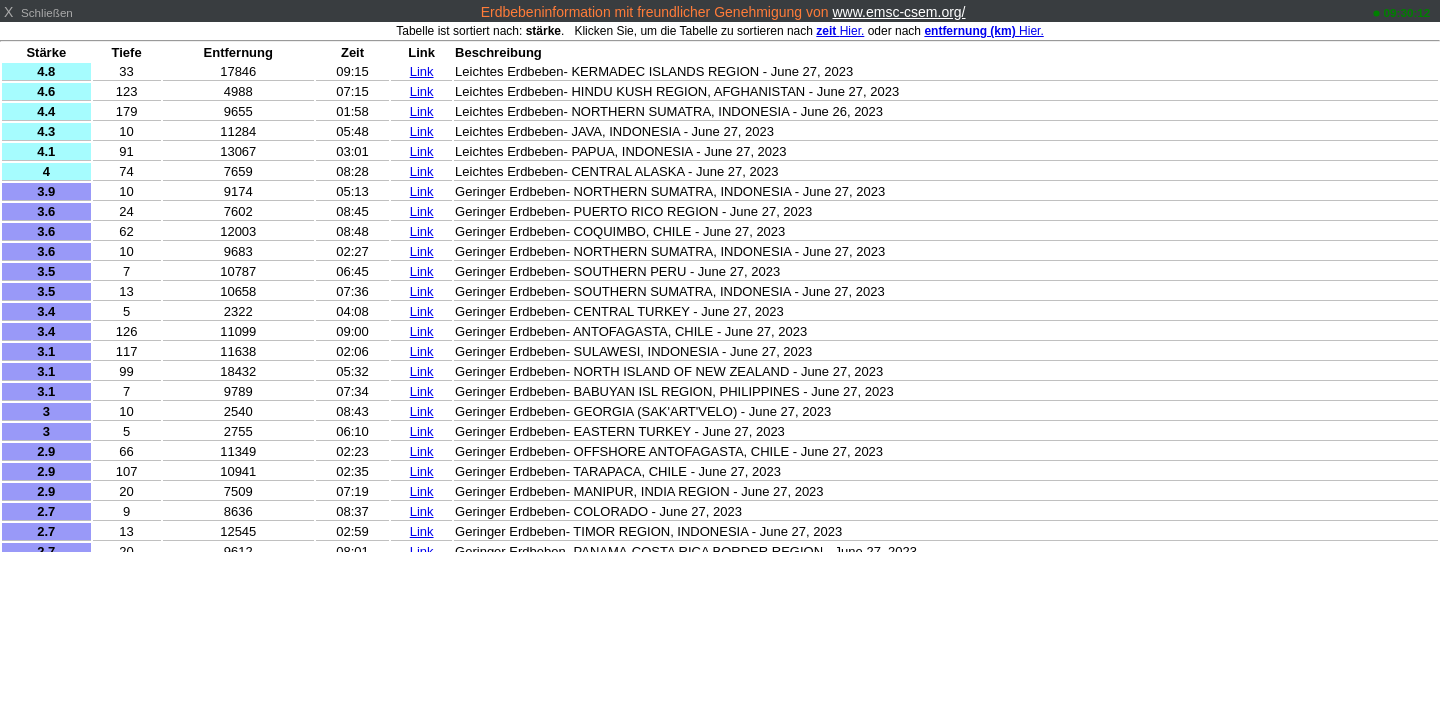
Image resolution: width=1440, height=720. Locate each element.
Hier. (840, 31)
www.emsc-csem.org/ (898, 12)
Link (422, 71)
